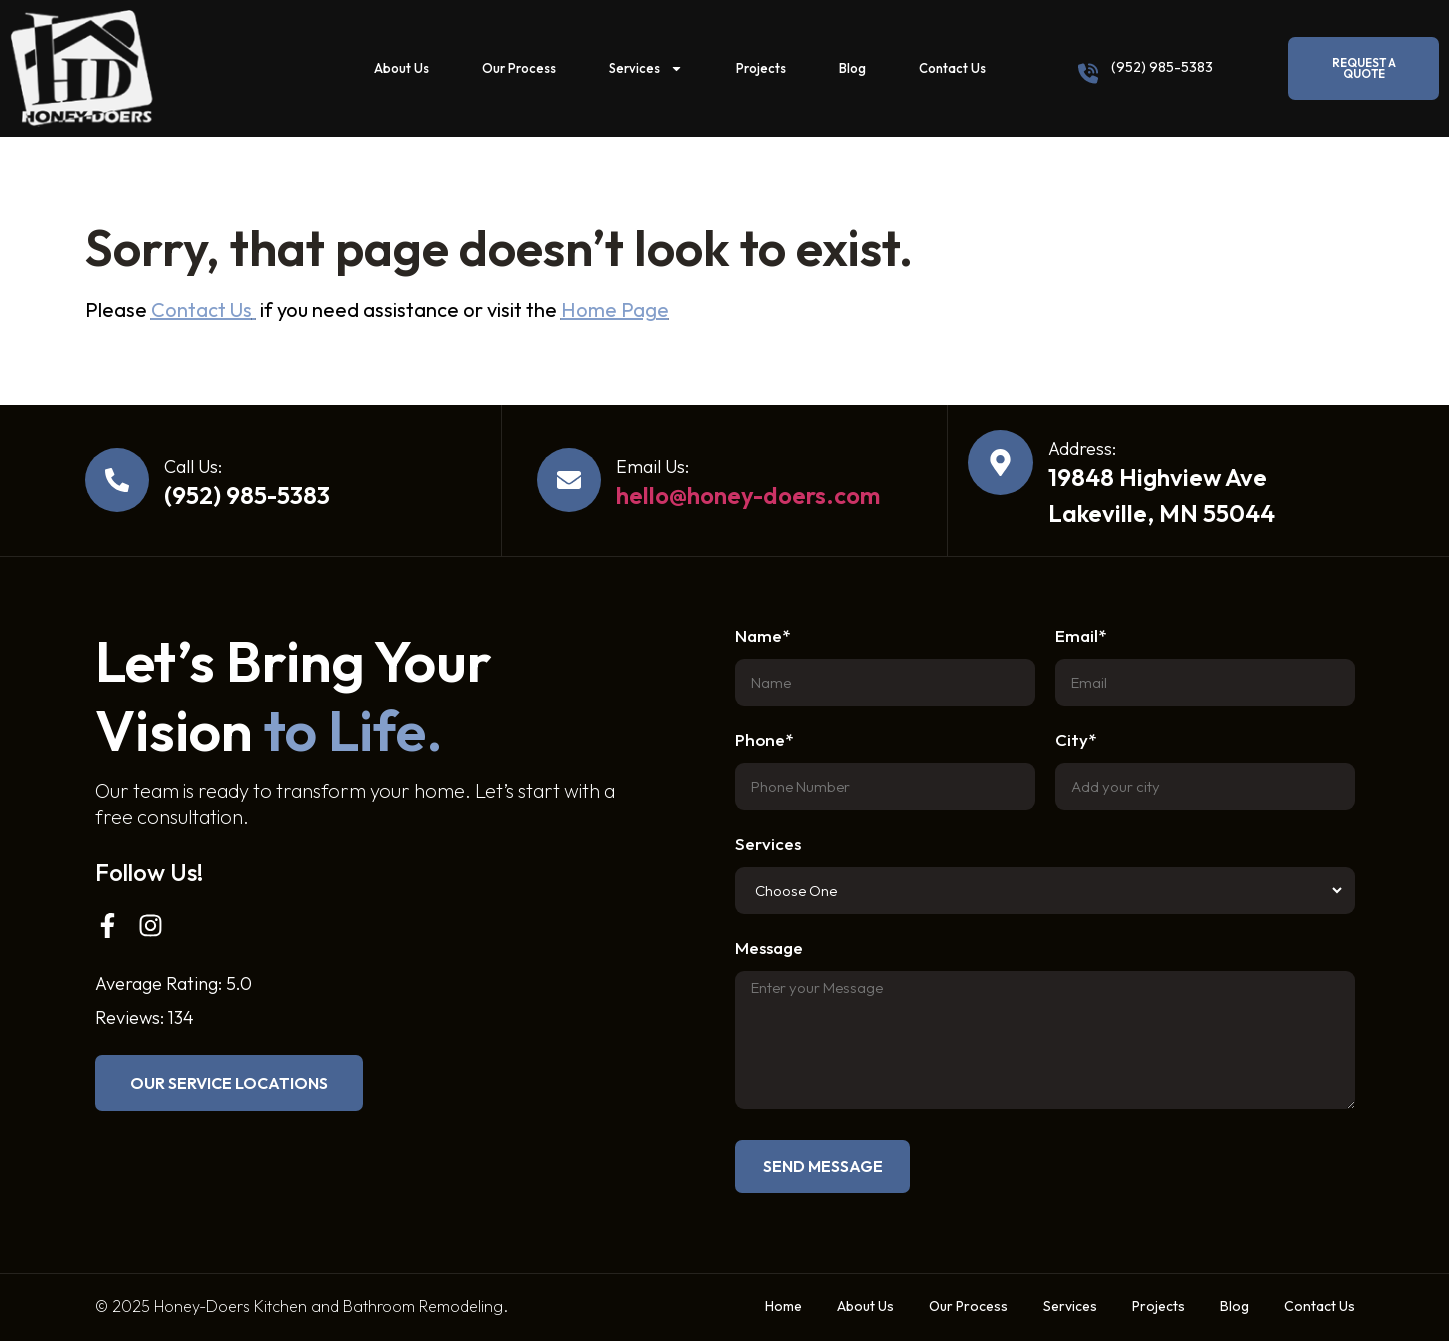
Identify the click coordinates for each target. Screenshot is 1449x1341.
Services (646, 68)
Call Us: (193, 466)
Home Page (615, 309)
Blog (852, 68)
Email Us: (652, 466)
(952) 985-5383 (1162, 67)
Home (783, 1306)
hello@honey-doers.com (748, 495)
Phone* (764, 740)
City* (1075, 740)
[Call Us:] (117, 480)
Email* (1080, 636)
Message (769, 948)
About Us (401, 68)
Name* (762, 636)
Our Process (519, 68)
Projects (761, 68)
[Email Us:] (569, 480)
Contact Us (952, 68)
